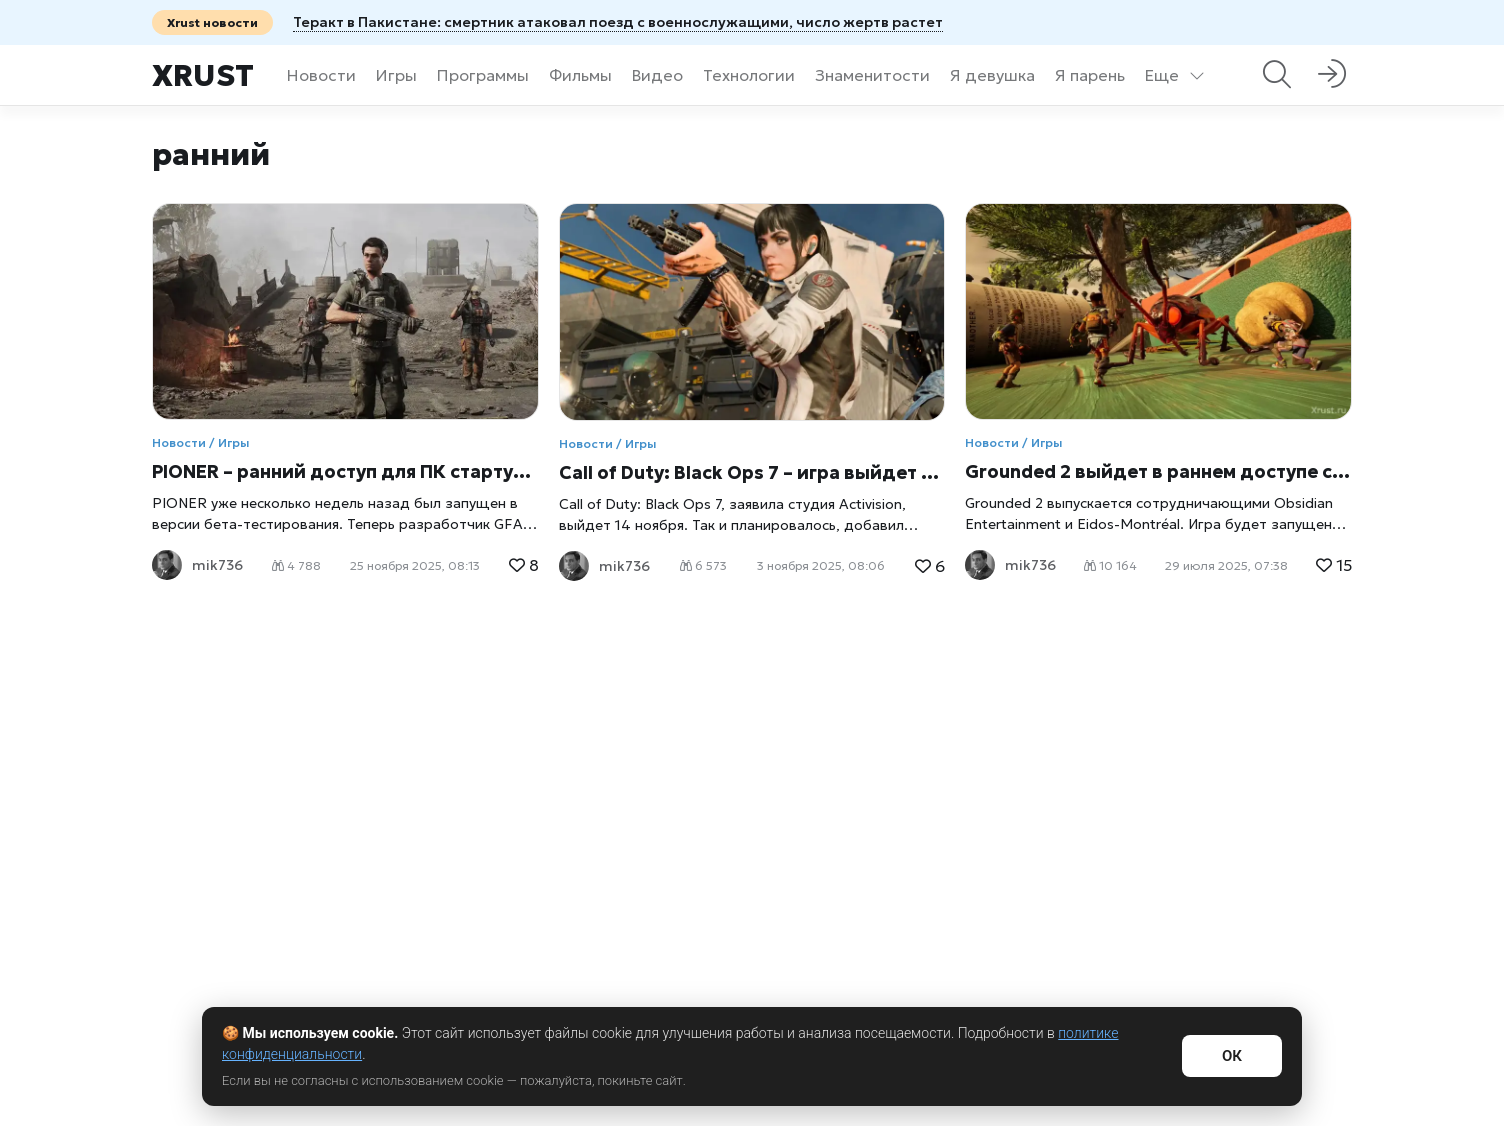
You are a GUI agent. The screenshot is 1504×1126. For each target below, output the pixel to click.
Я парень (1090, 75)
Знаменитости (872, 75)
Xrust (203, 75)
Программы (483, 75)
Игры (396, 75)
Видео (657, 75)
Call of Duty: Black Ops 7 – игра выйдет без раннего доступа (752, 472)
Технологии (749, 75)
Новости (321, 75)
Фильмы (580, 75)
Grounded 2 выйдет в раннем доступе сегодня (1158, 471)
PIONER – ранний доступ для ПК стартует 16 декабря (345, 471)
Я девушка (992, 75)
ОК (1232, 1056)
